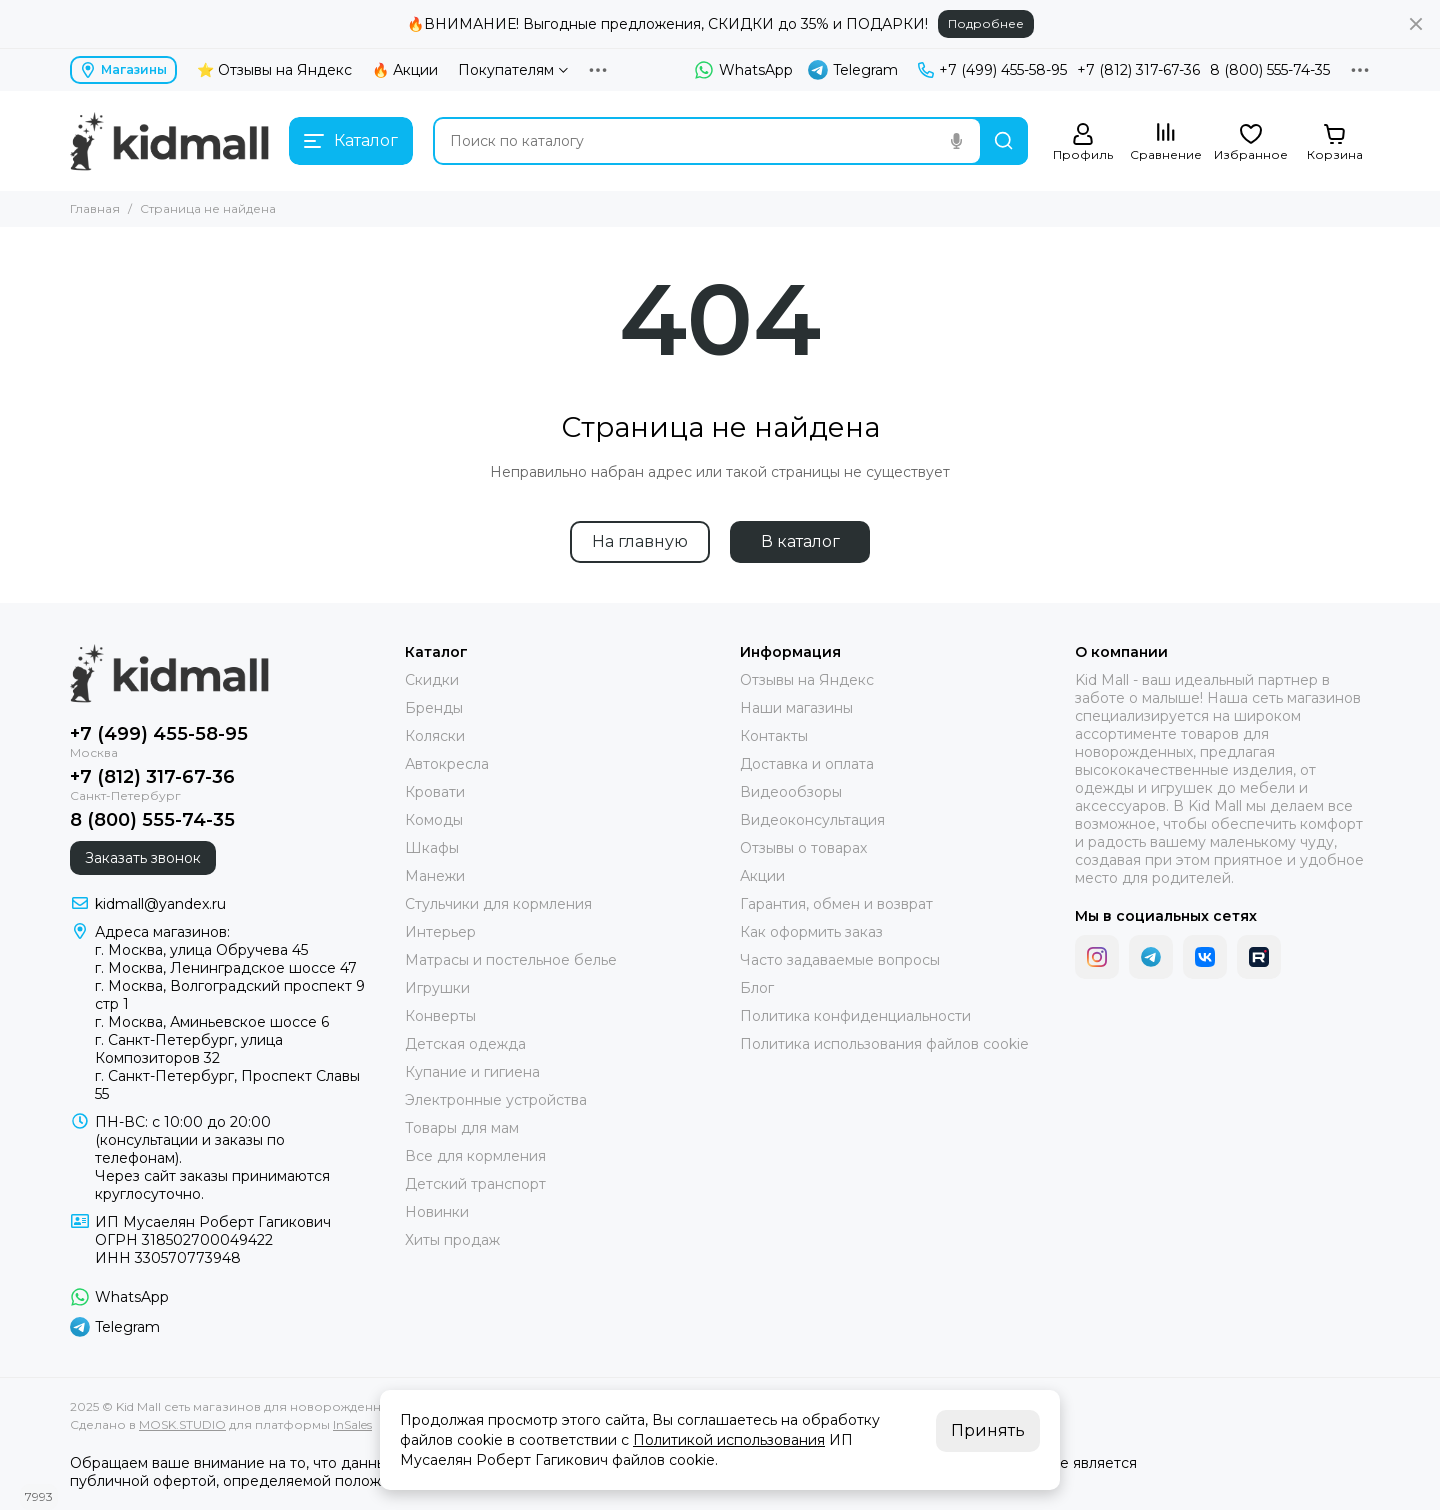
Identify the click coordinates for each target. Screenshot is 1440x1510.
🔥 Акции (405, 70)
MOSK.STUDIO (182, 1424)
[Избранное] (1251, 142)
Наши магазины (796, 708)
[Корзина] (1335, 142)
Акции (762, 876)
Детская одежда (465, 1044)
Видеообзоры (791, 792)
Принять (988, 1430)
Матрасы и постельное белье (511, 960)
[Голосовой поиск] (956, 141)
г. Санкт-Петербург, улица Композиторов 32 (189, 1049)
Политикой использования (729, 1440)
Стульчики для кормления (498, 904)
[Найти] (1004, 141)
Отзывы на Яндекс (807, 680)
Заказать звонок (143, 858)
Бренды (434, 708)
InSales (352, 1424)
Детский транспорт (475, 1184)
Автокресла (447, 764)
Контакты (774, 736)
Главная (95, 208)
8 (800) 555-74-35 (1270, 70)
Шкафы (432, 848)
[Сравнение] (1166, 142)
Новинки (437, 1212)
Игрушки (437, 988)
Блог (757, 988)
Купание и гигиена (472, 1072)
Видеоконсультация (812, 820)
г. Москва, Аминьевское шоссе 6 (212, 1022)
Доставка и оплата (807, 764)
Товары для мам (462, 1128)
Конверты (440, 1016)
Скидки (432, 680)
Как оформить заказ (811, 932)
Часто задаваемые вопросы (840, 960)
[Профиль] (1083, 142)
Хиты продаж (452, 1240)
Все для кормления (475, 1156)
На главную (640, 541)
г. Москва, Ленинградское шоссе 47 (226, 968)
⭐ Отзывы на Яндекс (274, 70)
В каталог (800, 541)
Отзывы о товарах (803, 848)
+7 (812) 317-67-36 (1138, 70)
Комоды (434, 820)
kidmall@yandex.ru (160, 904)
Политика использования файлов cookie (884, 1044)
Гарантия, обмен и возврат (836, 904)
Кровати (435, 792)
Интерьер (440, 932)
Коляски (435, 736)
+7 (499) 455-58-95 (992, 70)
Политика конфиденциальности (855, 1016)
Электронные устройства (496, 1100)
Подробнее (986, 23)
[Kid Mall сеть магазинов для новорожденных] (169, 141)
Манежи (435, 876)
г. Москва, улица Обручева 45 (201, 950)
